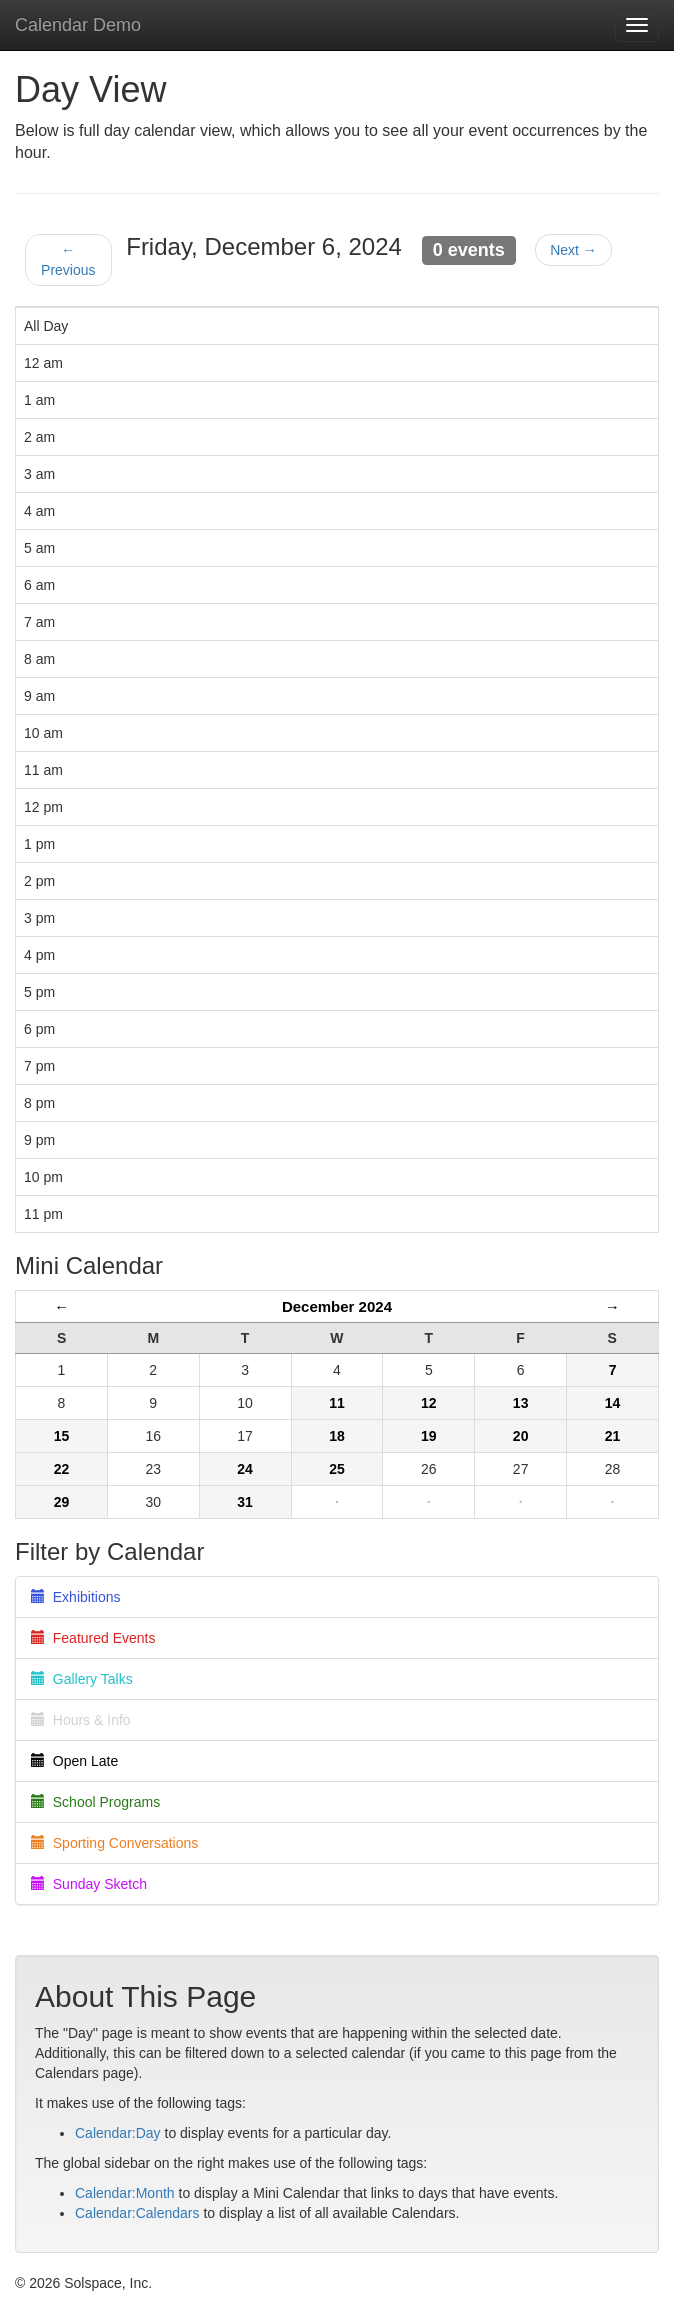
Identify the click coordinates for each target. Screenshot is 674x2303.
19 (429, 1436)
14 (613, 1403)
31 (245, 1502)
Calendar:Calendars (137, 2213)
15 (62, 1436)
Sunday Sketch (89, 1884)
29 (62, 1502)
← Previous (68, 260)
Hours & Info (81, 1720)
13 (521, 1403)
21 (613, 1436)
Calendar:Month (125, 2193)
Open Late (74, 1761)
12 (429, 1403)
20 (521, 1436)
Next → (573, 250)
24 (245, 1469)
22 (62, 1469)
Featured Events (93, 1638)
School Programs (95, 1802)
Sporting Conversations (114, 1843)
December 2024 (337, 1306)
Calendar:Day (118, 2133)
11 (337, 1403)
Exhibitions (75, 1597)
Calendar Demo (78, 25)
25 (337, 1469)
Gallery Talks (82, 1679)
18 (337, 1436)
